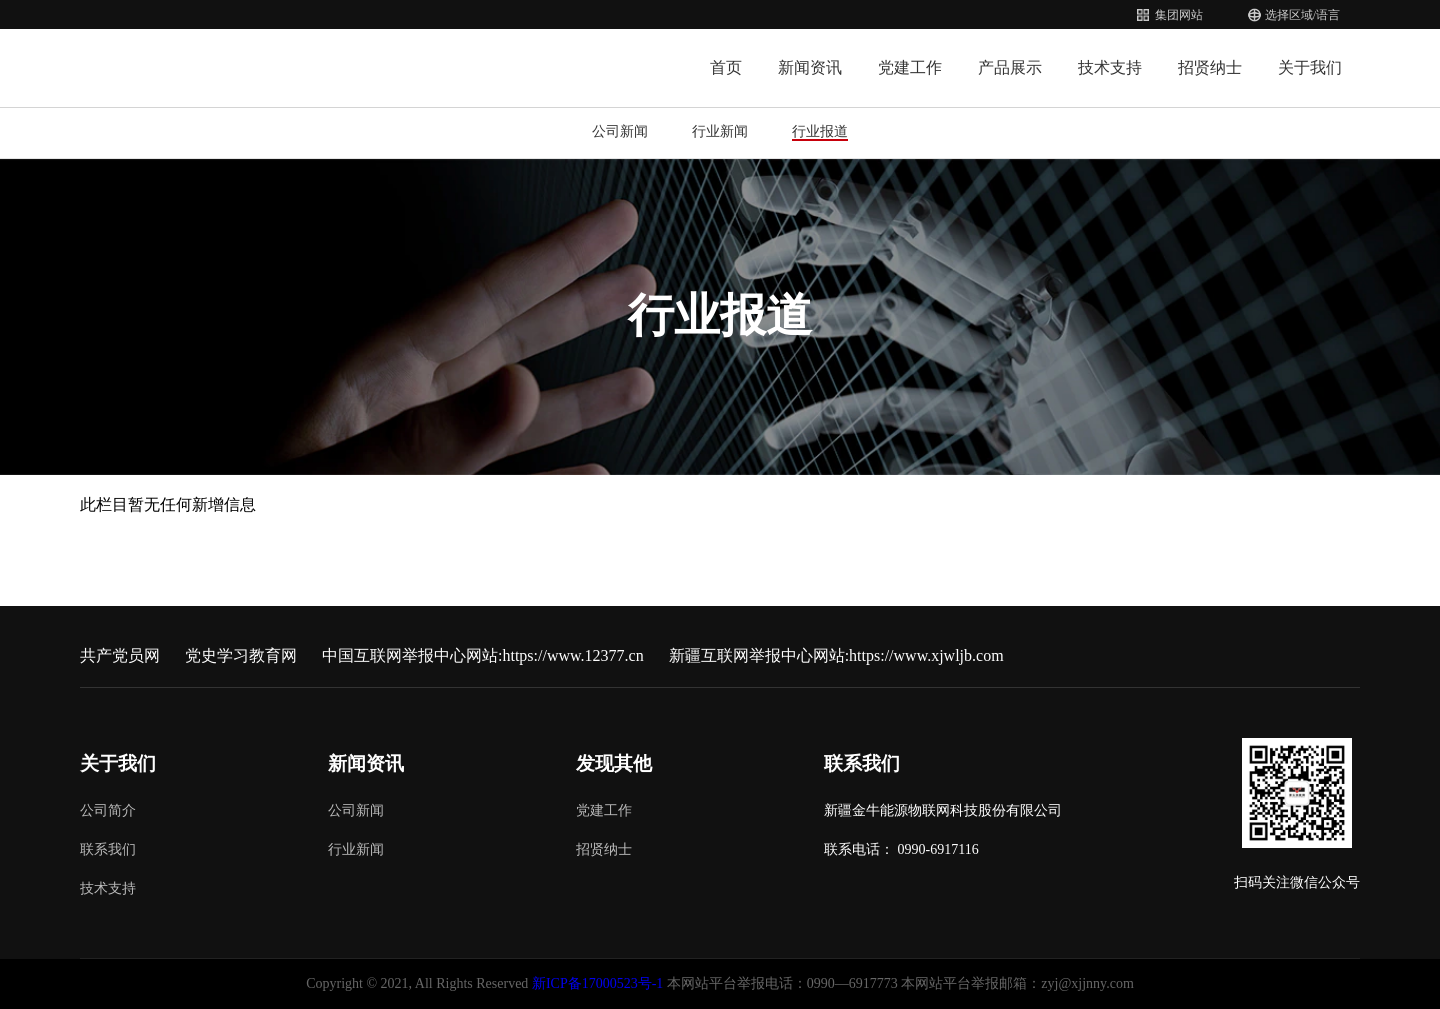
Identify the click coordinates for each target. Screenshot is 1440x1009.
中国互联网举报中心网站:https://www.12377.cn (483, 655)
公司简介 (108, 810)
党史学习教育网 (241, 655)
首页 (726, 67)
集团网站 (1179, 15)
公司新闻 (620, 131)
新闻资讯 (810, 67)
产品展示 (1010, 67)
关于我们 (1310, 67)
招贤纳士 (1210, 67)
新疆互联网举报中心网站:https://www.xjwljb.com (836, 655)
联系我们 (108, 849)
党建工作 (910, 67)
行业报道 (820, 131)
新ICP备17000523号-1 (597, 983)
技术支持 (1110, 67)
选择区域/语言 (1302, 15)
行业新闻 (720, 131)
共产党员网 (120, 655)
